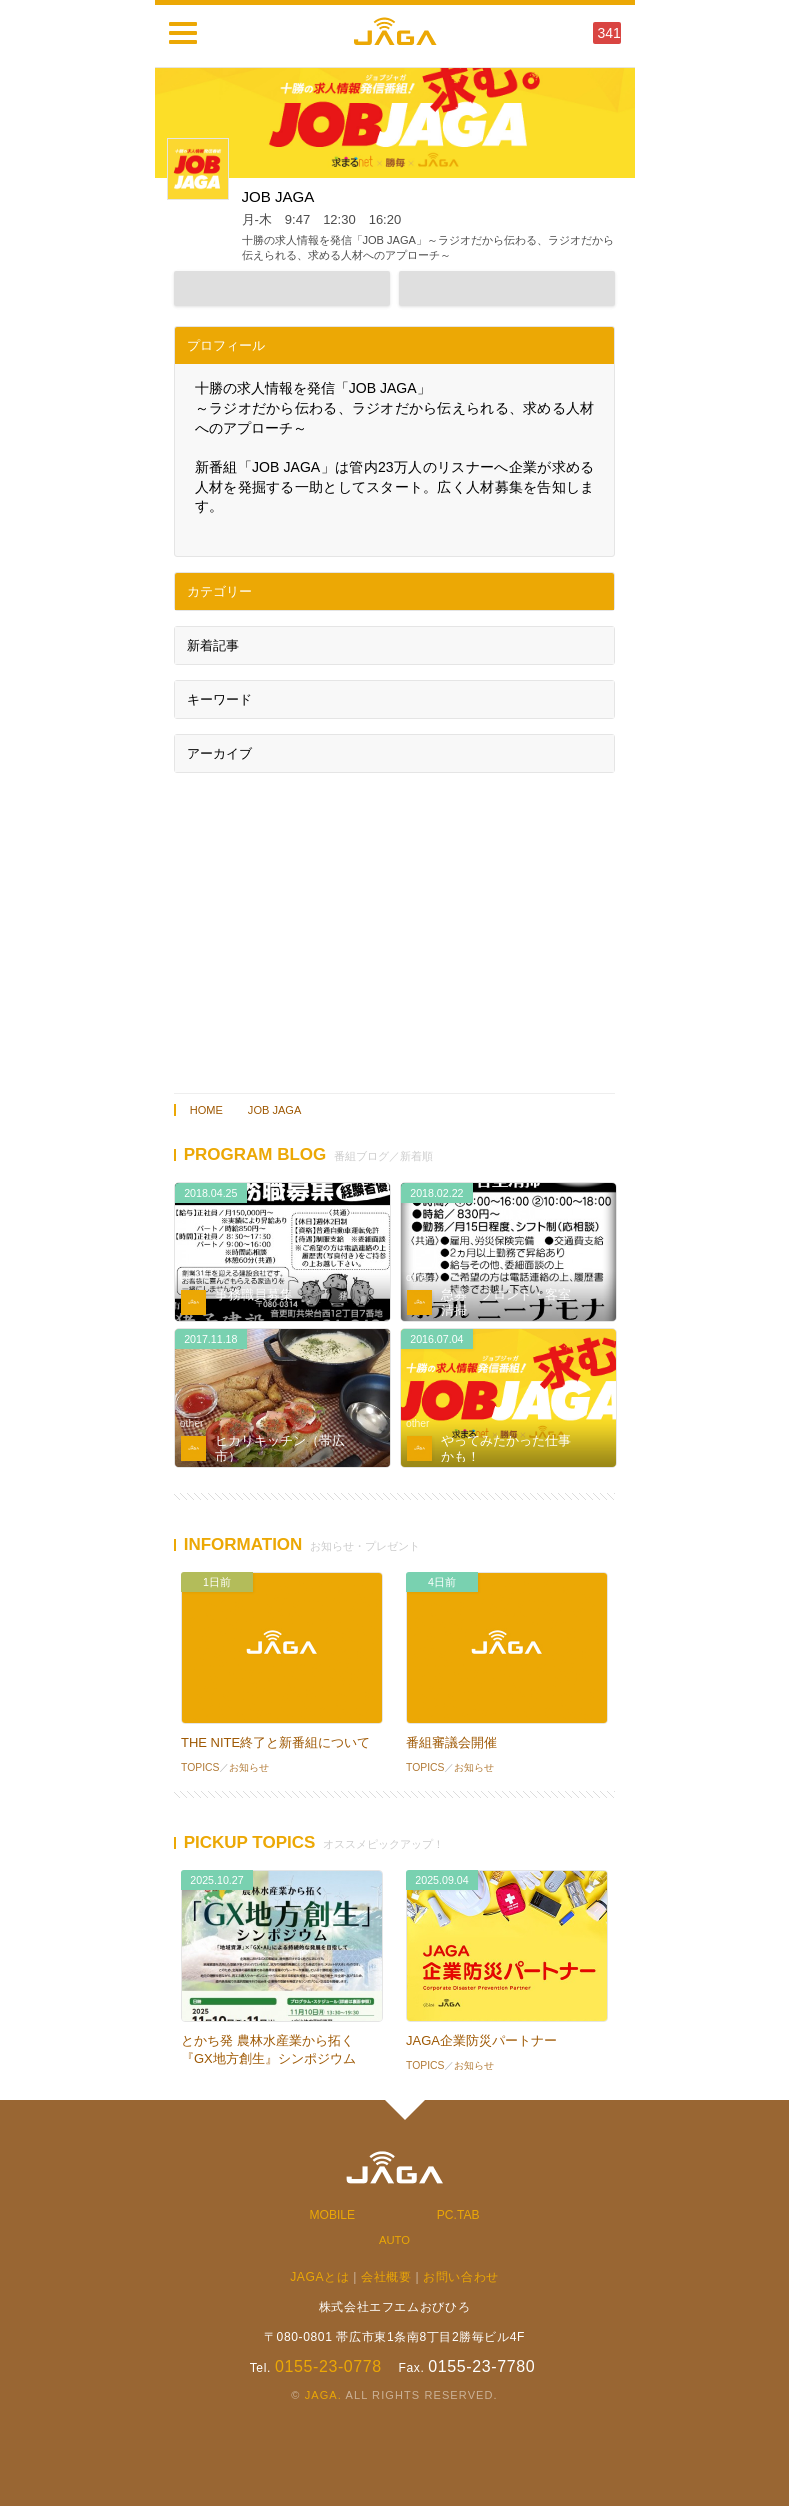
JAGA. (323, 2395)
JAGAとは (319, 2277)
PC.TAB (458, 2215)
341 (609, 33)
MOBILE (333, 2215)
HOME (206, 1110)
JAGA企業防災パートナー (481, 2040)
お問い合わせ (461, 2277)
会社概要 (386, 2277)
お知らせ (249, 1767)
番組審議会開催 (451, 1742)
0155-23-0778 (328, 2366)
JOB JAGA (274, 1110)
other (192, 1277)
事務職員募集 (254, 1294)
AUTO (394, 2240)
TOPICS (200, 1767)
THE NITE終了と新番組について (275, 1742)
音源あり (598, 1345)
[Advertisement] (395, 928)
